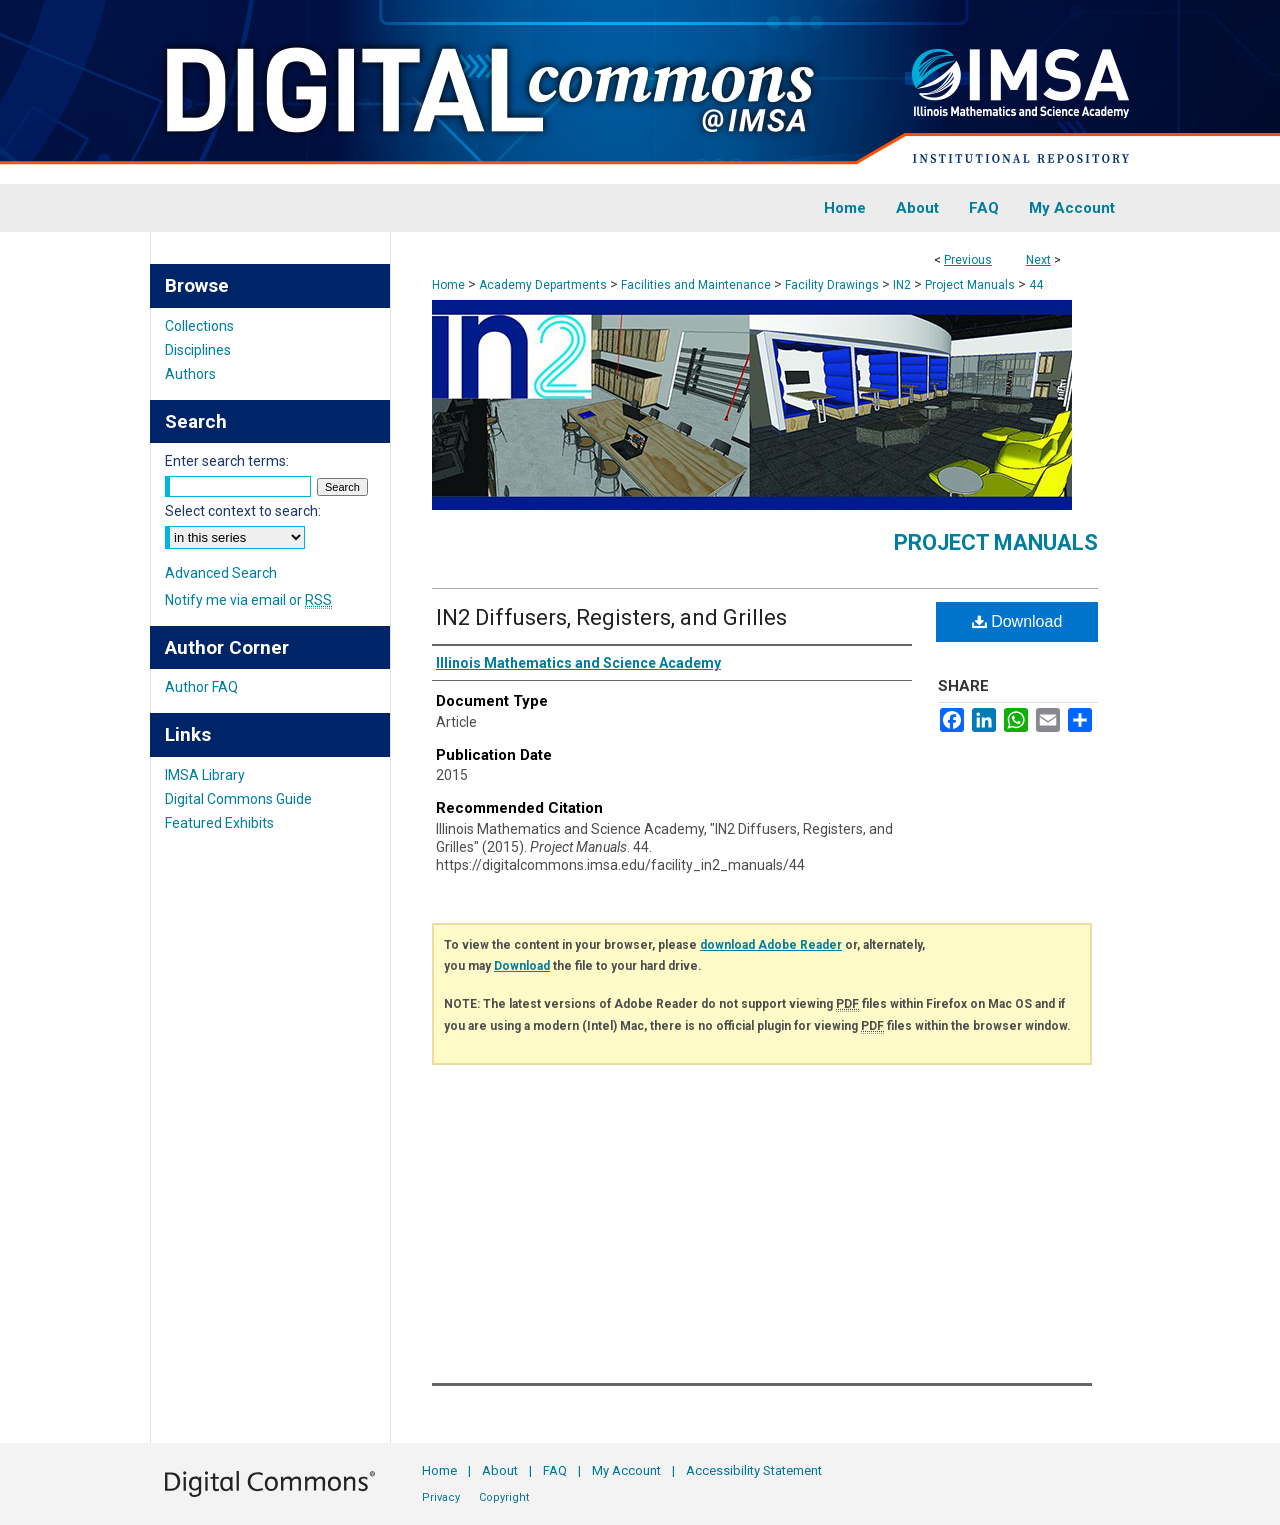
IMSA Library (205, 775)
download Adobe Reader (771, 945)
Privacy (441, 1497)
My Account (626, 1470)
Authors (190, 374)
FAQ (555, 1470)
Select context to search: (243, 511)
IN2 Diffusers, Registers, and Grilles (611, 617)
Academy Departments (543, 285)
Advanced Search (221, 573)
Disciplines (198, 350)
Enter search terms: (227, 461)
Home (448, 285)
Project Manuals (970, 285)
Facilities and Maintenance (696, 285)
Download (1017, 621)
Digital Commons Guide (238, 799)
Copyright (504, 1497)
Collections (199, 326)
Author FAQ (201, 687)
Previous (968, 260)
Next (1038, 260)
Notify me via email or (248, 600)
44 (1036, 285)
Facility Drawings (832, 285)
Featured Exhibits (219, 823)
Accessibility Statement (754, 1470)
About (500, 1470)
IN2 (902, 285)
